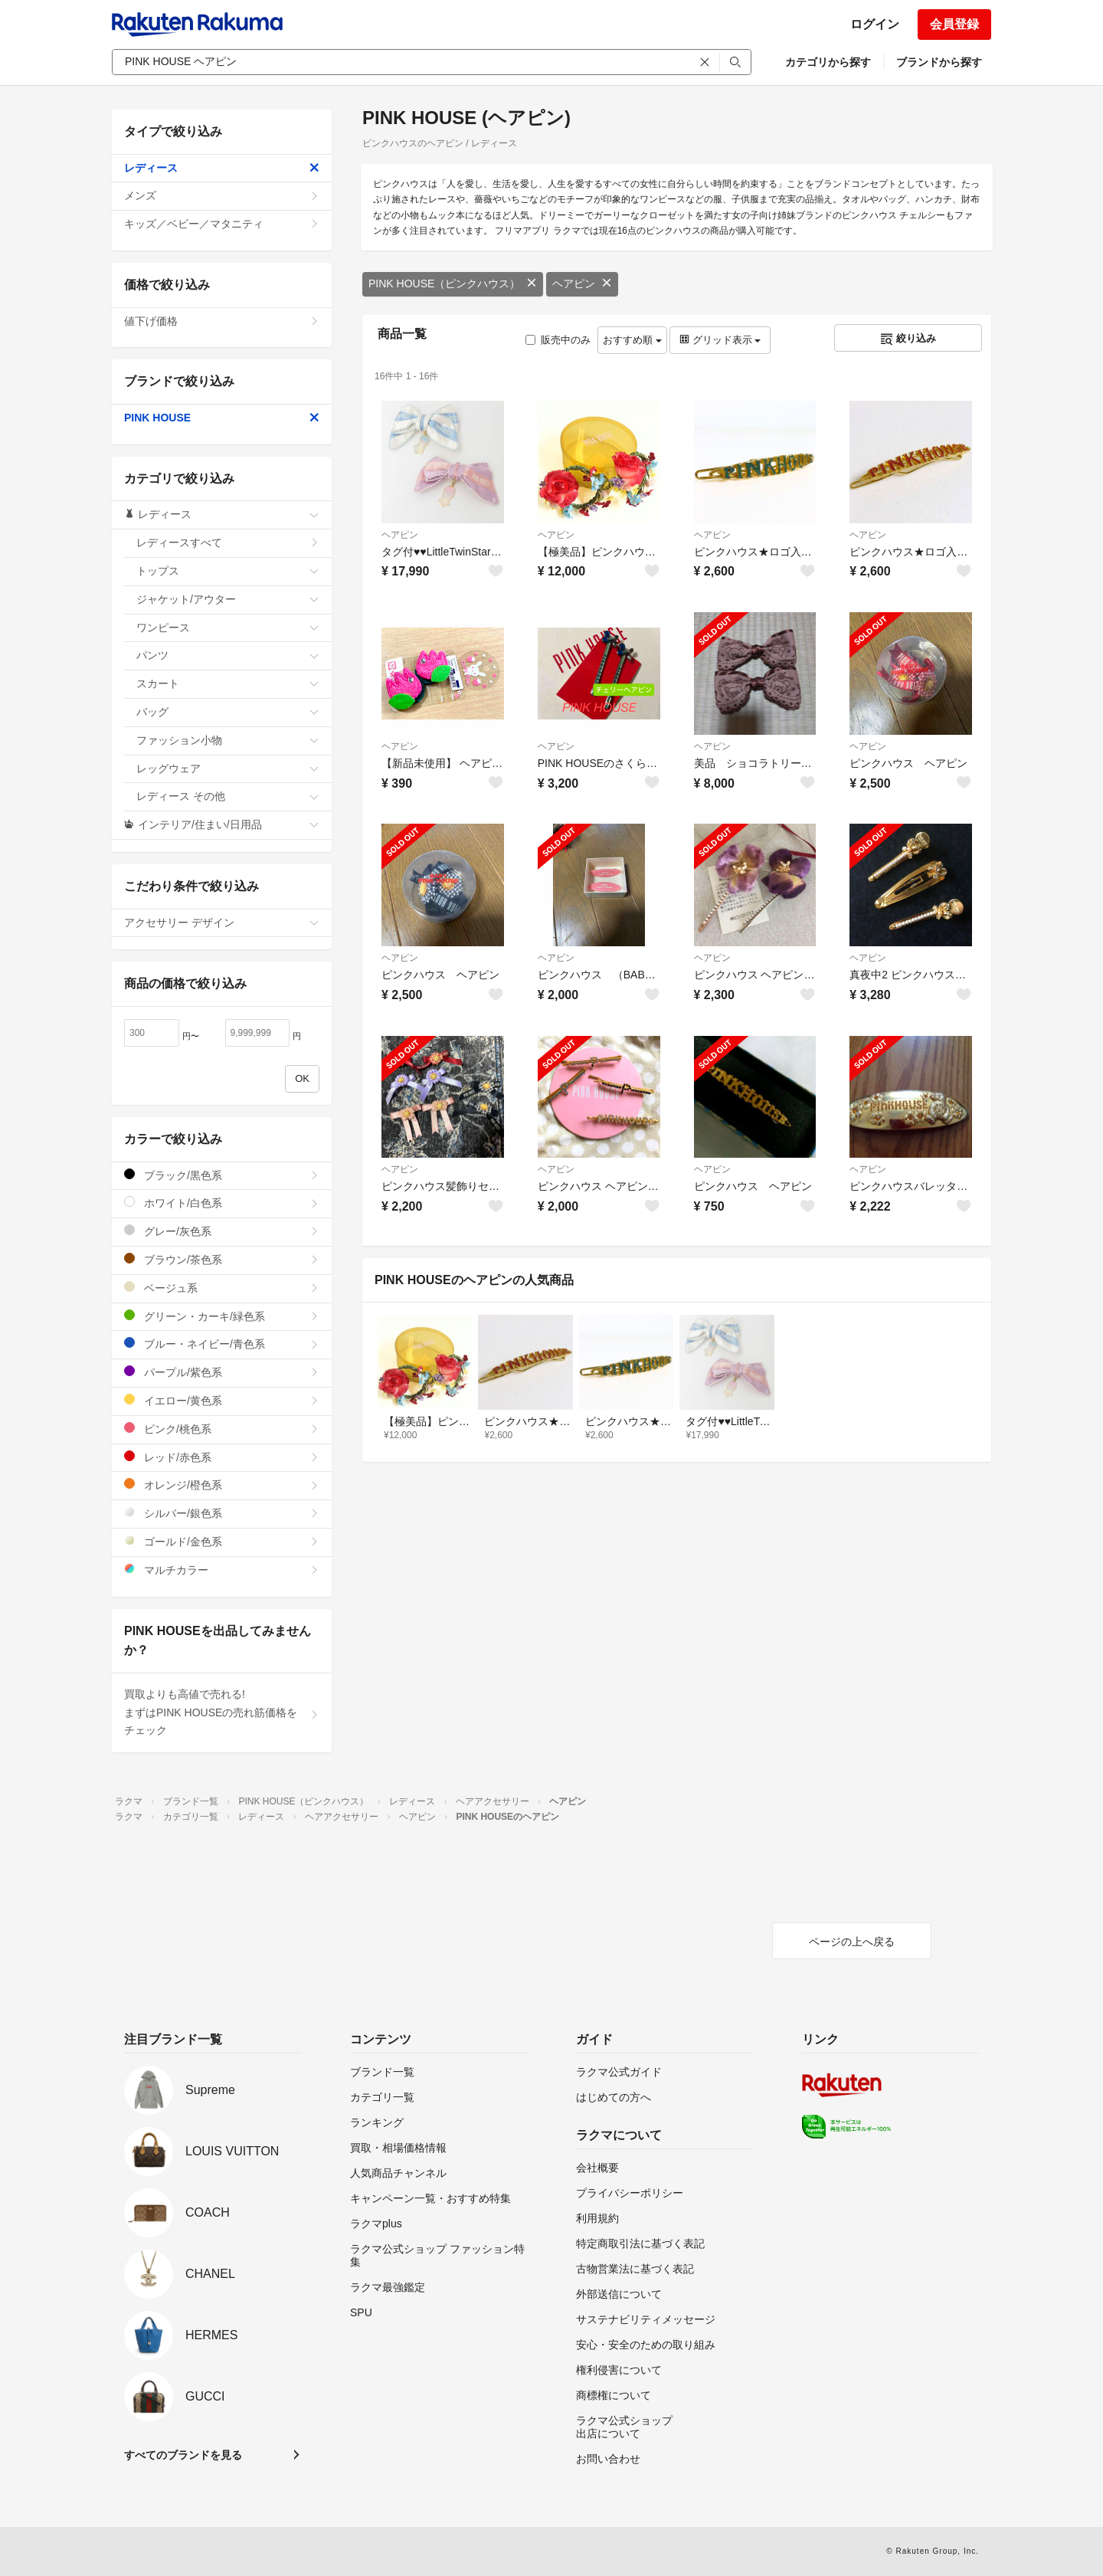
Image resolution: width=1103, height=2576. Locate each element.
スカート (227, 683)
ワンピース (227, 627)
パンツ (227, 655)
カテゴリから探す (828, 62)
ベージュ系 (221, 1287)
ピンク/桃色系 (221, 1428)
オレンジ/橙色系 (221, 1484)
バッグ (227, 712)
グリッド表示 (720, 340)
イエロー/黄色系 (221, 1400)
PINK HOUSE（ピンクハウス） (452, 283)
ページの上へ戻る (852, 1941)
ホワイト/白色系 (221, 1202)
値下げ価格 (221, 321)
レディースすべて (227, 542)
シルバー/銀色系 (221, 1512)
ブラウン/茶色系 (221, 1259)
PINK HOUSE (221, 417)
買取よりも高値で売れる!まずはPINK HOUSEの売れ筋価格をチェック (221, 1712)
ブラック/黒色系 (221, 1174)
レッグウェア (227, 768)
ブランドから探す (939, 62)
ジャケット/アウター (227, 599)
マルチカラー (221, 1569)
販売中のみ (558, 340)
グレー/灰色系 (221, 1230)
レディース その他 (227, 796)
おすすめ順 (632, 340)
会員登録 (954, 24)
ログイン (874, 24)
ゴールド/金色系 (221, 1541)
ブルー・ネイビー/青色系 (221, 1343)
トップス (227, 571)
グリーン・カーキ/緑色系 (221, 1315)
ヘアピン (582, 283)
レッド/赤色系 (221, 1456)
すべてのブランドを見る (183, 2455)
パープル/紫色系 (221, 1371)
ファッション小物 (227, 740)
